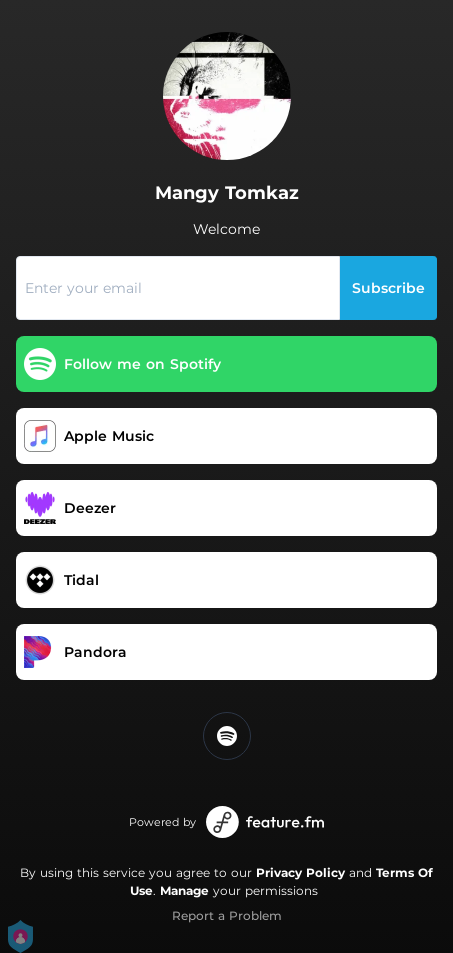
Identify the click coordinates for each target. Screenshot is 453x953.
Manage (184, 890)
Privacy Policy (300, 872)
